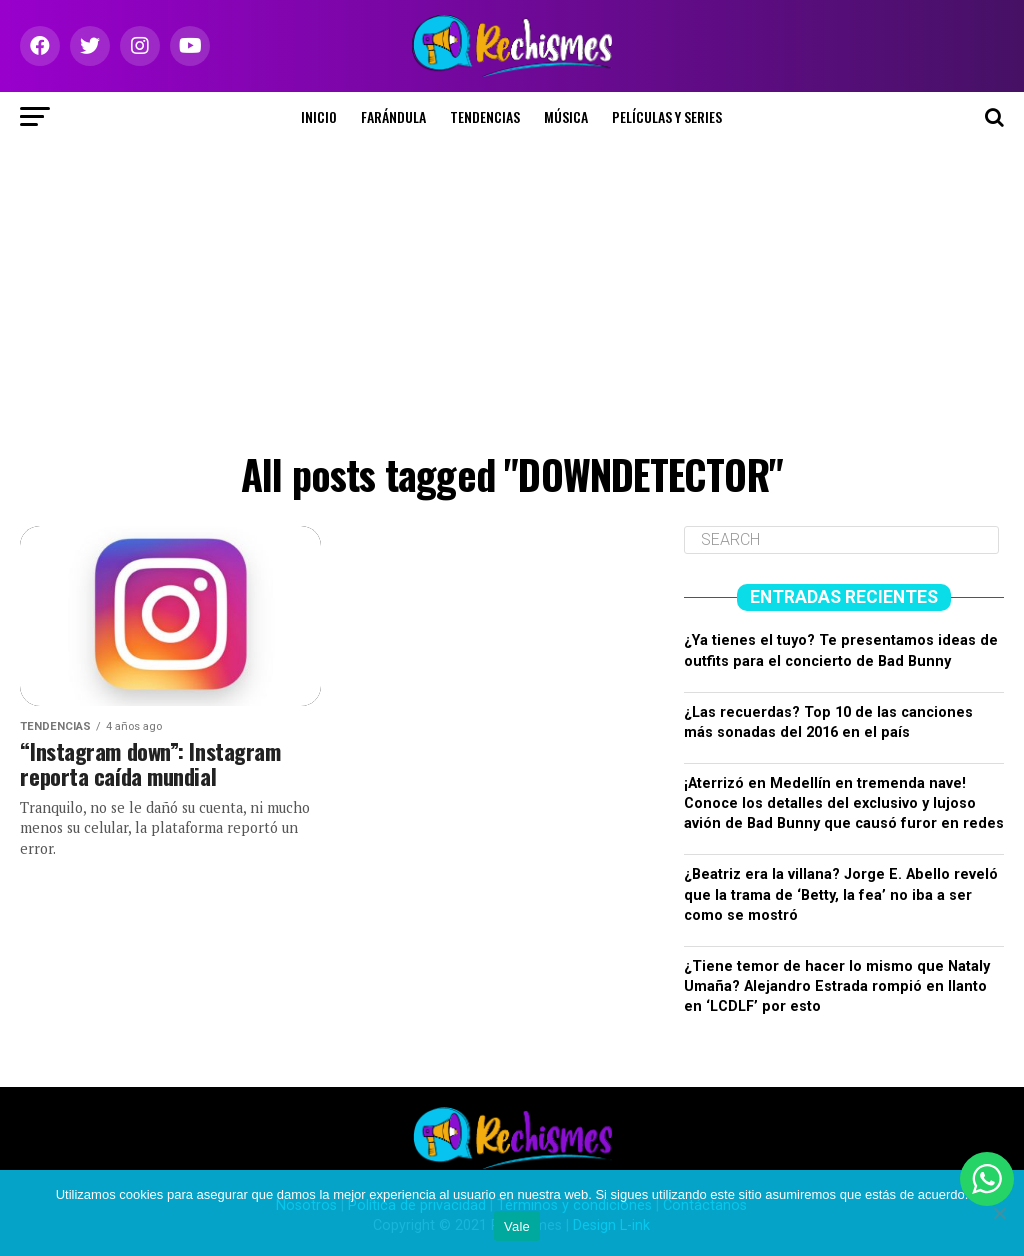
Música (566, 116)
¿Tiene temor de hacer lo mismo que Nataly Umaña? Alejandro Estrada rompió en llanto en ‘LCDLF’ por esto (837, 986)
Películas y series (667, 116)
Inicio (319, 116)
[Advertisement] (512, 292)
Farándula (393, 116)
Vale (517, 1226)
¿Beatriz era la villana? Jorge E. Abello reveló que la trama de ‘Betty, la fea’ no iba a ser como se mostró (841, 894)
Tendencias (485, 116)
